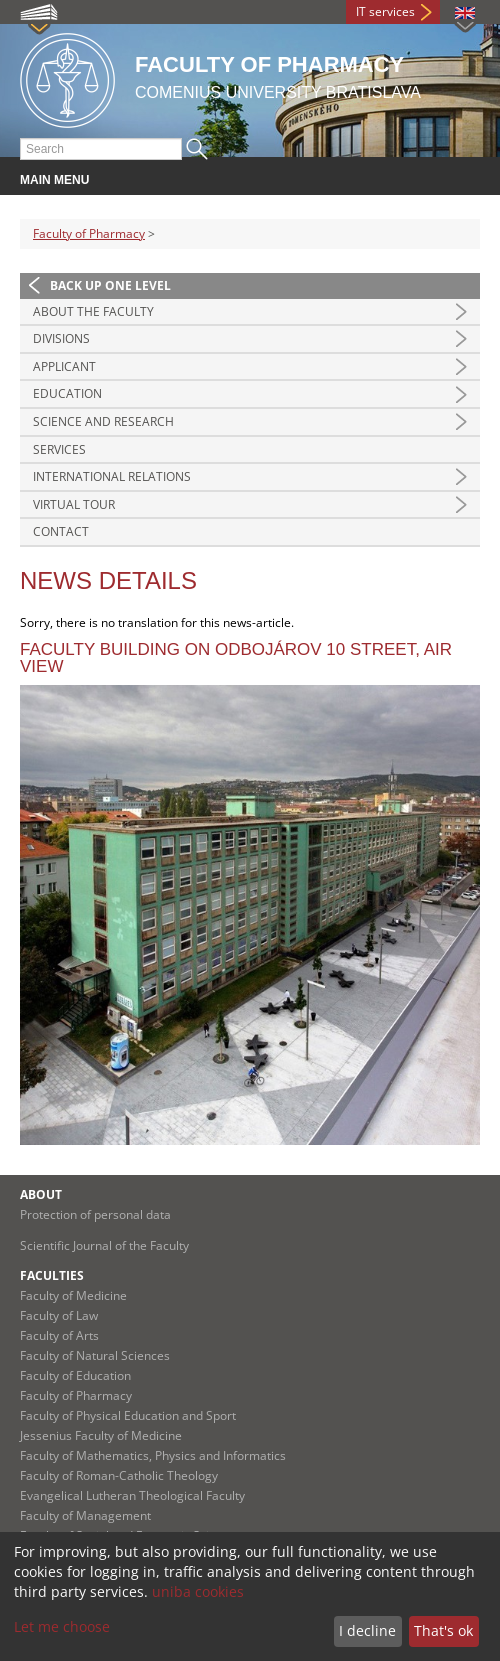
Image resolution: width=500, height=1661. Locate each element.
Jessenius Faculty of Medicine (101, 1435)
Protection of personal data (95, 1214)
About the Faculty (93, 311)
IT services (385, 11)
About (41, 1194)
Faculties (52, 1275)
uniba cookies (198, 1591)
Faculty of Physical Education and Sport (128, 1415)
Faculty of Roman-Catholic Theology (119, 1475)
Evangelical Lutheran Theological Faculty (132, 1495)
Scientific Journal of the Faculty (104, 1245)
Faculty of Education (75, 1375)
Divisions (61, 338)
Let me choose (62, 1626)
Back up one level (110, 285)
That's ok (443, 1630)
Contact (61, 531)
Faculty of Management (85, 1515)
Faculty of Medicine (73, 1295)
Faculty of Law (59, 1315)
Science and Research (103, 421)
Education (67, 393)
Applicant (64, 366)
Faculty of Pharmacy (89, 233)
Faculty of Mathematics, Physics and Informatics (153, 1455)
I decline (367, 1630)
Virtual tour (74, 504)
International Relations (112, 476)
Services (59, 449)
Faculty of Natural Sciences (95, 1355)
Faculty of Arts (59, 1335)
